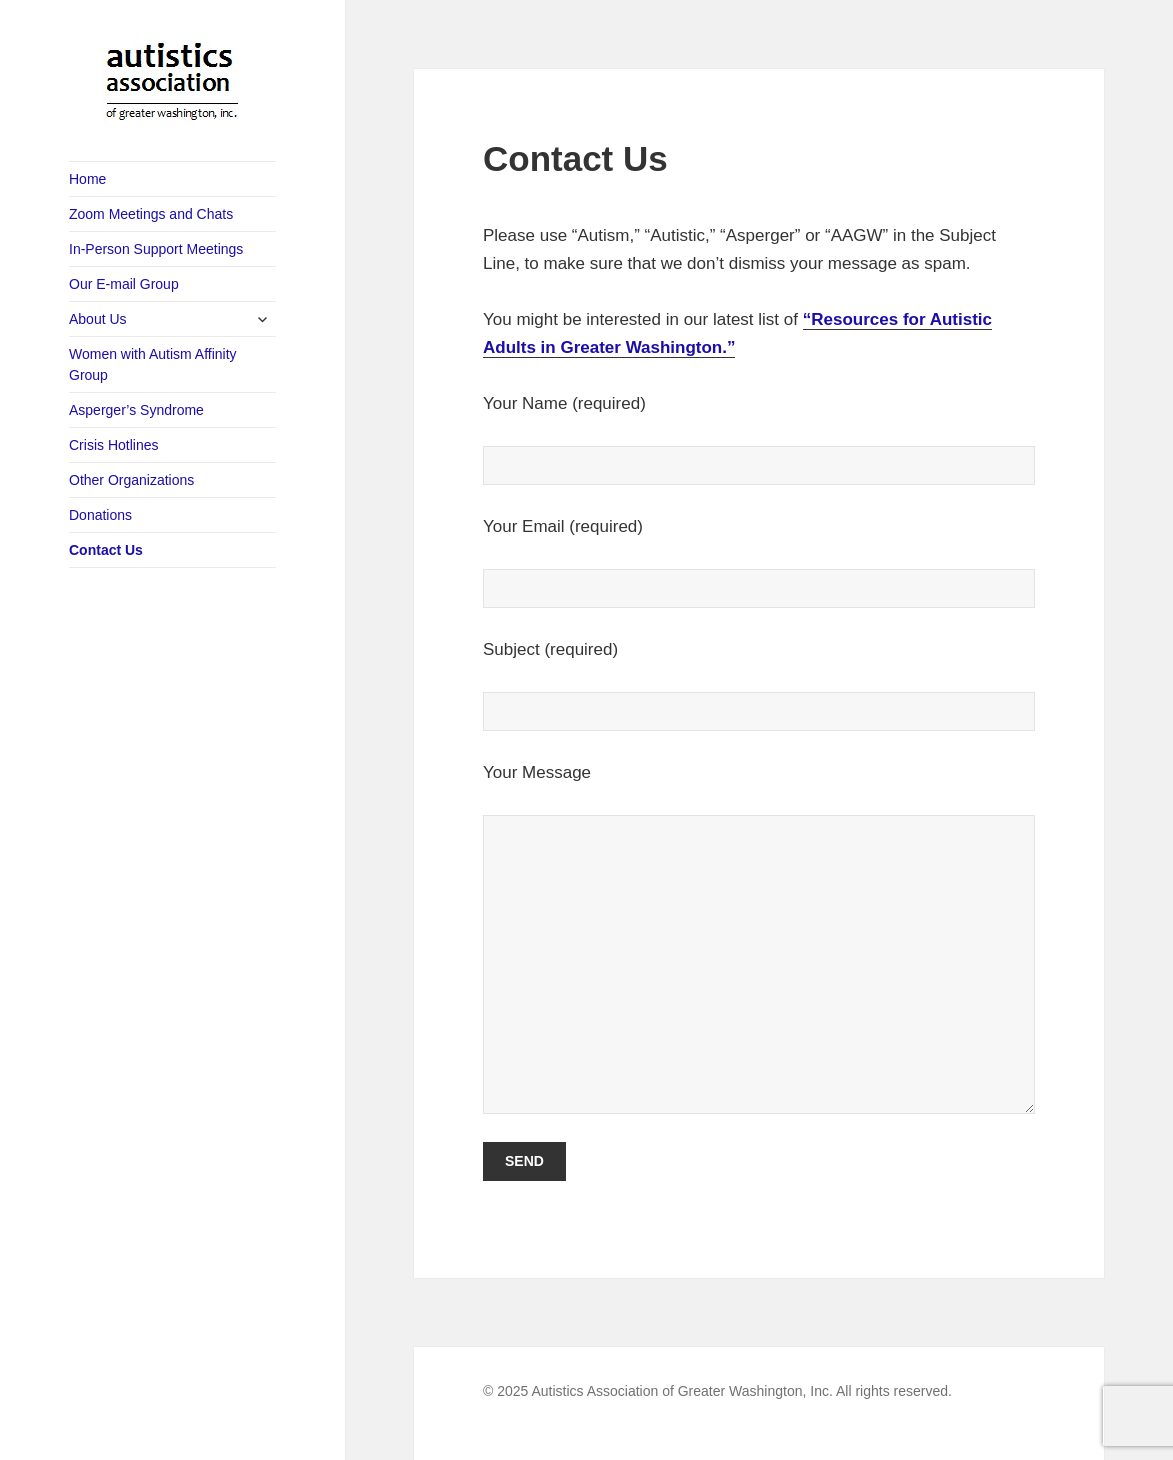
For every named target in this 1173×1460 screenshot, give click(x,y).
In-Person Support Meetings (156, 249)
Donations (100, 515)
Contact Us (106, 550)
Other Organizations (131, 480)
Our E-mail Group (124, 284)
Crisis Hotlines (113, 445)
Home (87, 179)
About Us (98, 319)
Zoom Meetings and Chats (151, 214)
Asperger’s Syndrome (136, 410)
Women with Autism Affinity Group (153, 364)
